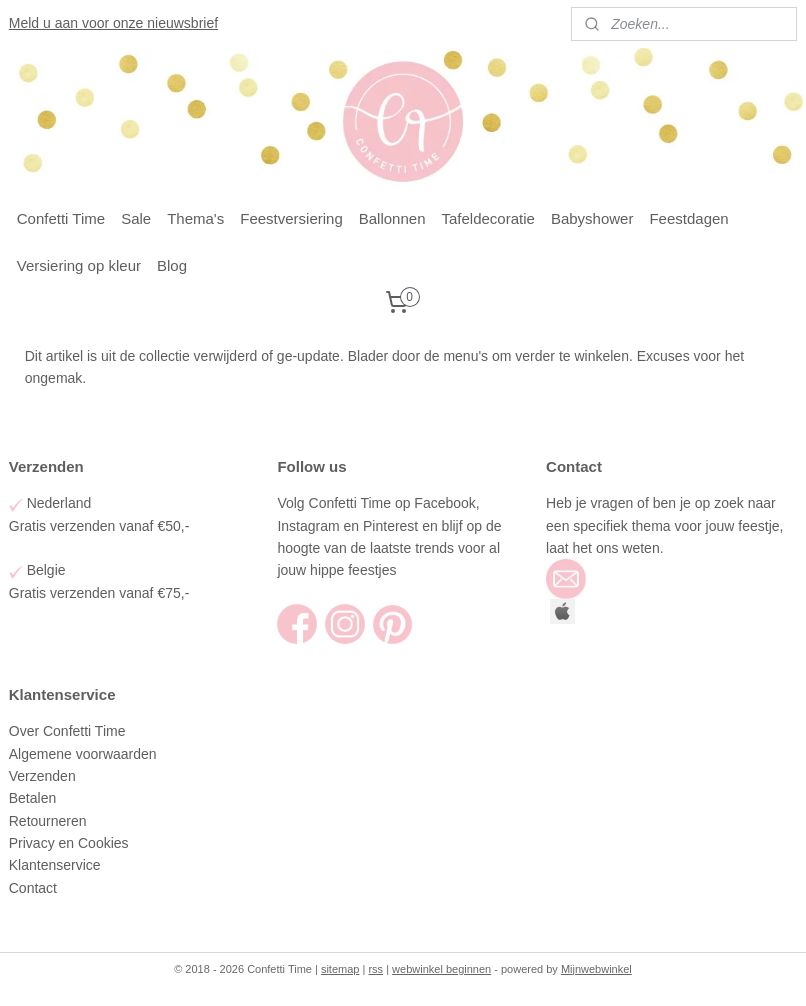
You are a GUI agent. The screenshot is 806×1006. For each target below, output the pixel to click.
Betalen (32, 798)
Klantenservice (57, 865)
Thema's (195, 218)
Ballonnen (392, 218)
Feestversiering (291, 218)
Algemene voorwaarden (85, 754)
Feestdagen (688, 218)
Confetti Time (61, 218)
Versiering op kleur (79, 265)
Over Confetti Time (69, 731)
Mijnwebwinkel (596, 969)
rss (375, 969)
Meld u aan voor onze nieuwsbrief (113, 23)
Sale (136, 218)
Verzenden (44, 776)
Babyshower (592, 218)
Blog (172, 265)
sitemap (340, 969)
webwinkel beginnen (441, 969)
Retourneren (48, 821)
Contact (35, 888)
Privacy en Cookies (69, 843)
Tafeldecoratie (488, 218)
